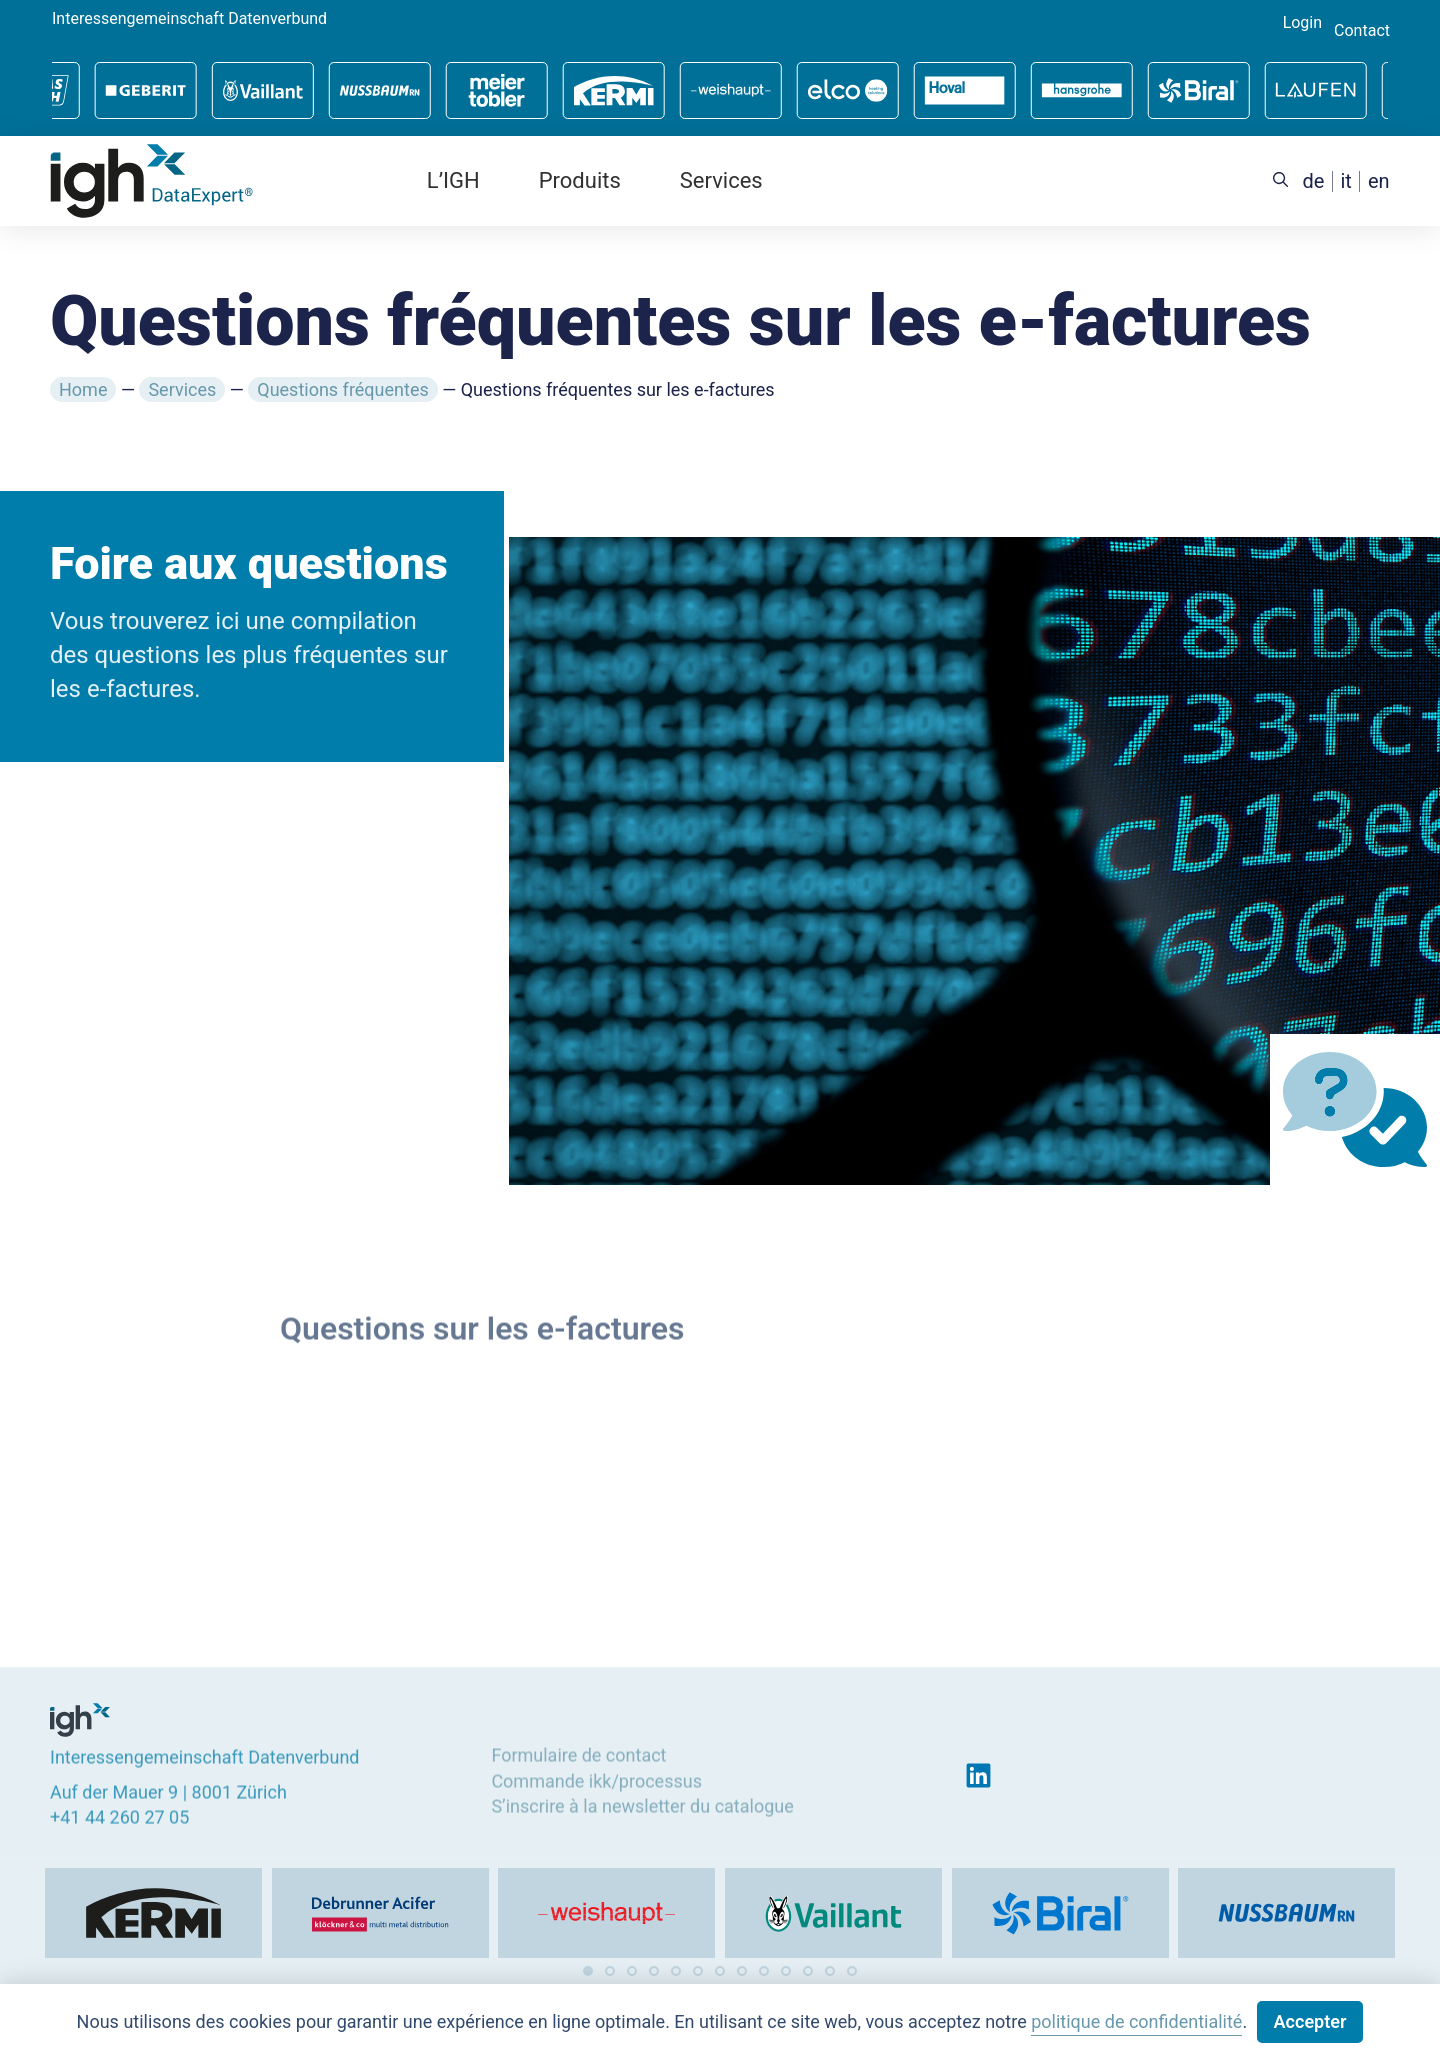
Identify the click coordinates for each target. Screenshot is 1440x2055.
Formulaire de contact (578, 1751)
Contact (1362, 31)
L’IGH (453, 180)
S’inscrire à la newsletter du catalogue (642, 1801)
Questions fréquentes (342, 389)
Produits (580, 180)
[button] (588, 1971)
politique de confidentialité (1136, 2021)
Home (83, 389)
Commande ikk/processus (596, 1776)
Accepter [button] (1310, 2021)
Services (721, 180)
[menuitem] (1314, 181)
